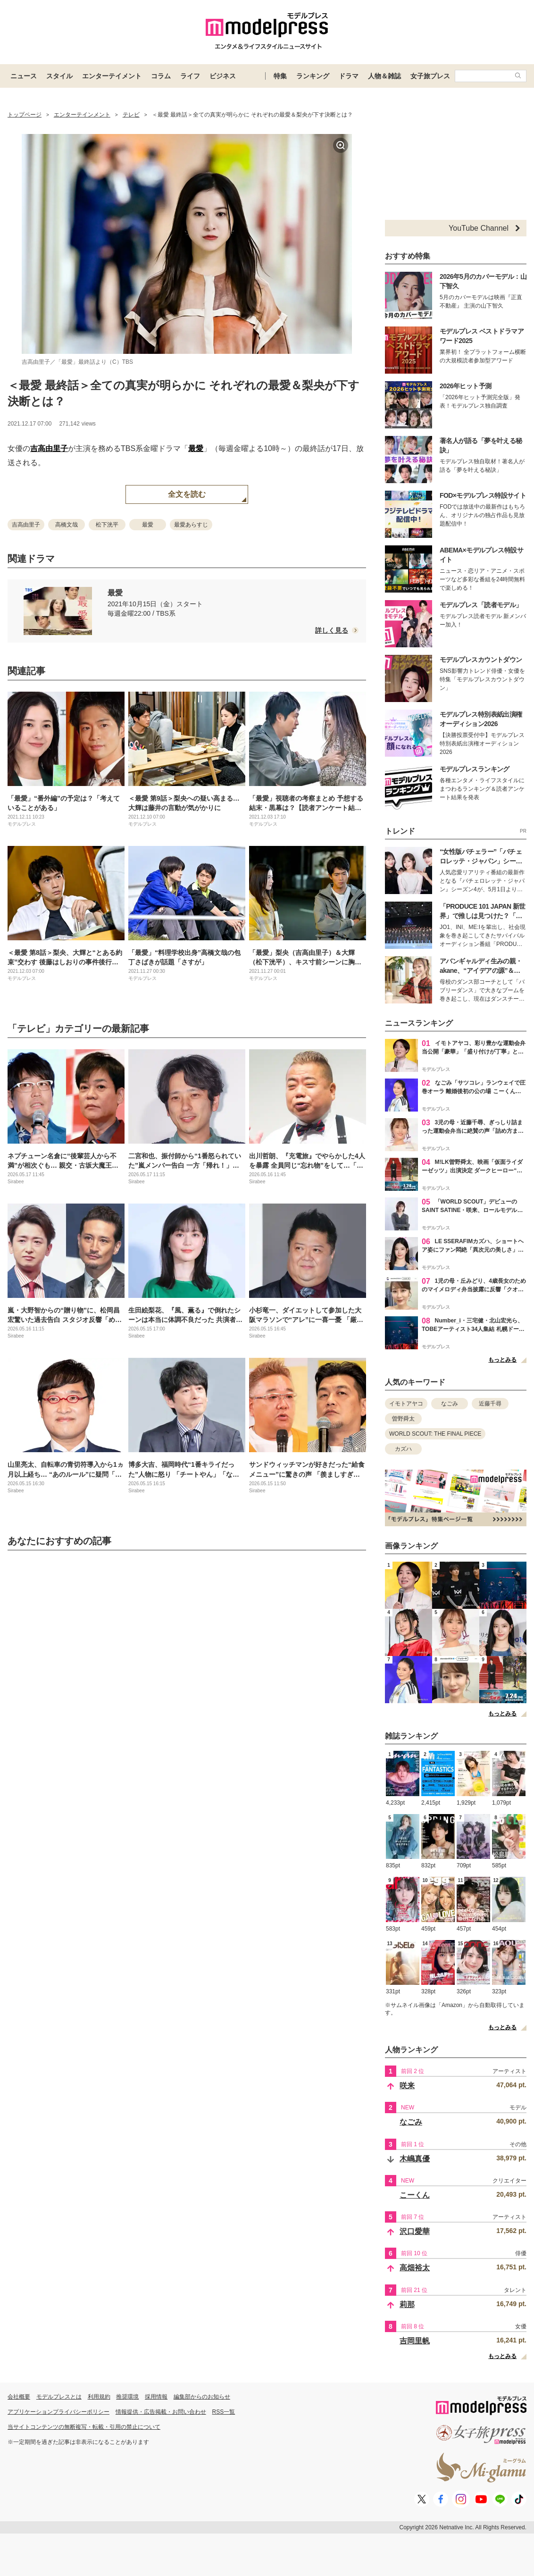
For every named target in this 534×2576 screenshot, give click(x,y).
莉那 (407, 2304)
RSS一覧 (223, 2412)
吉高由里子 (49, 448)
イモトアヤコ (406, 1403)
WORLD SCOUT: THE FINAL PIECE (435, 1433)
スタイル (59, 76)
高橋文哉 (66, 524)
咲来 (407, 2086)
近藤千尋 (490, 1403)
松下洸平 (107, 524)
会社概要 (19, 2396)
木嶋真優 (415, 2159)
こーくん (415, 2195)
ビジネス (222, 76)
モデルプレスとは (59, 2396)
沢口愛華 (415, 2231)
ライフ (190, 76)
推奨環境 (127, 2396)
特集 (280, 76)
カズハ (403, 1449)
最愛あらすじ (191, 524)
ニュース (23, 76)
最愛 (195, 448)
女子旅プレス (430, 76)
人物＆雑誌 (384, 76)
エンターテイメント (112, 76)
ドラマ (349, 76)
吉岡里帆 (415, 2341)
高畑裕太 (415, 2268)
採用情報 (156, 2396)
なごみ (449, 1403)
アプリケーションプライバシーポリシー (58, 2412)
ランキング (312, 76)
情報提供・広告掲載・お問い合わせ (161, 2412)
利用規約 (99, 2396)
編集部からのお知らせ (202, 2396)
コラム (161, 76)
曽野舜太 (403, 1418)
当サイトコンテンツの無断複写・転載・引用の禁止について (84, 2427)
